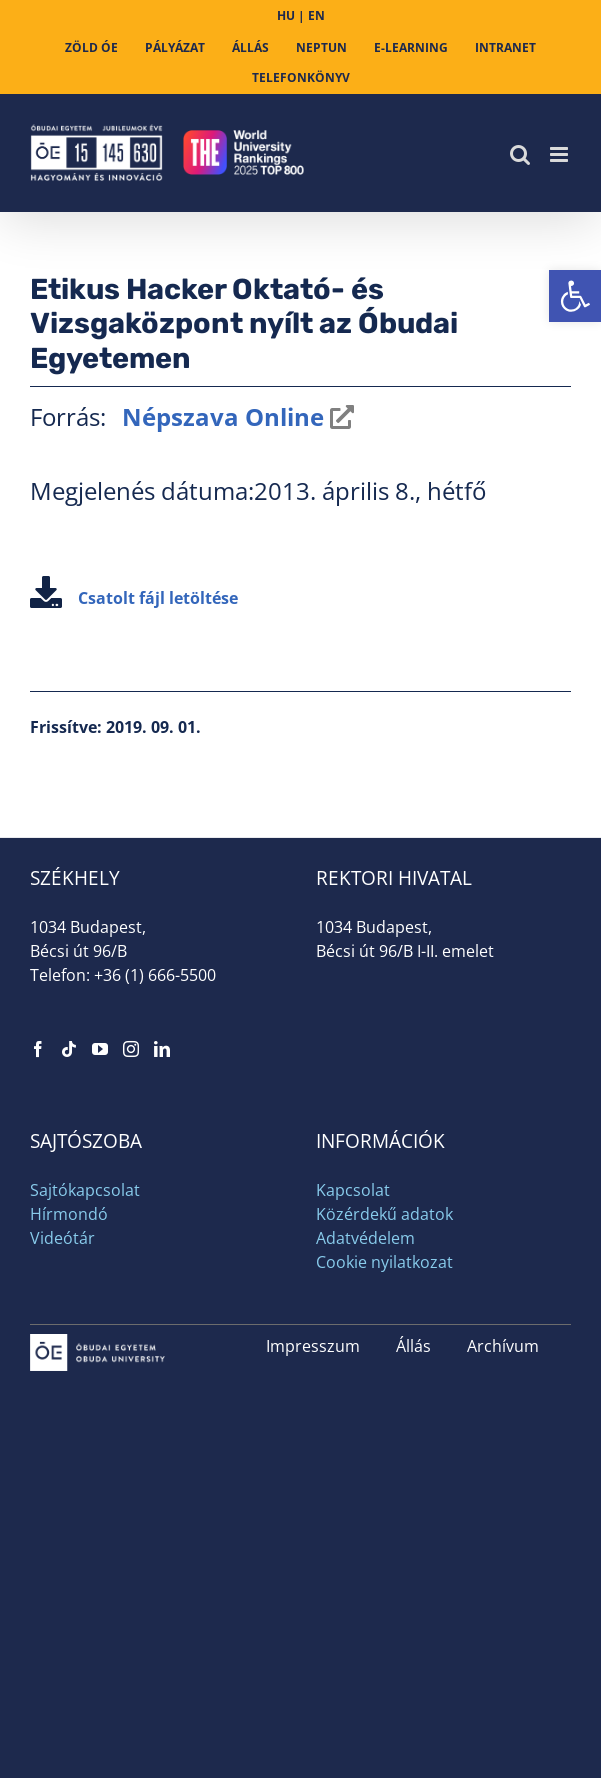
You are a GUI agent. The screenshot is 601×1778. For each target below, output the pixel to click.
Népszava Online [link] (220, 416)
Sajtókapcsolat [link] (85, 1190)
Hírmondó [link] (69, 1214)
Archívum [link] (503, 1346)
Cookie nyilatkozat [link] (384, 1262)
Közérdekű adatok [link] (384, 1214)
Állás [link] (413, 1346)
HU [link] (286, 15)
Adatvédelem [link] (365, 1238)
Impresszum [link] (313, 1346)
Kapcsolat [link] (353, 1190)
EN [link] (316, 15)
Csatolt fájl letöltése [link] (134, 598)
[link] (575, 296)
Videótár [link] (62, 1238)
